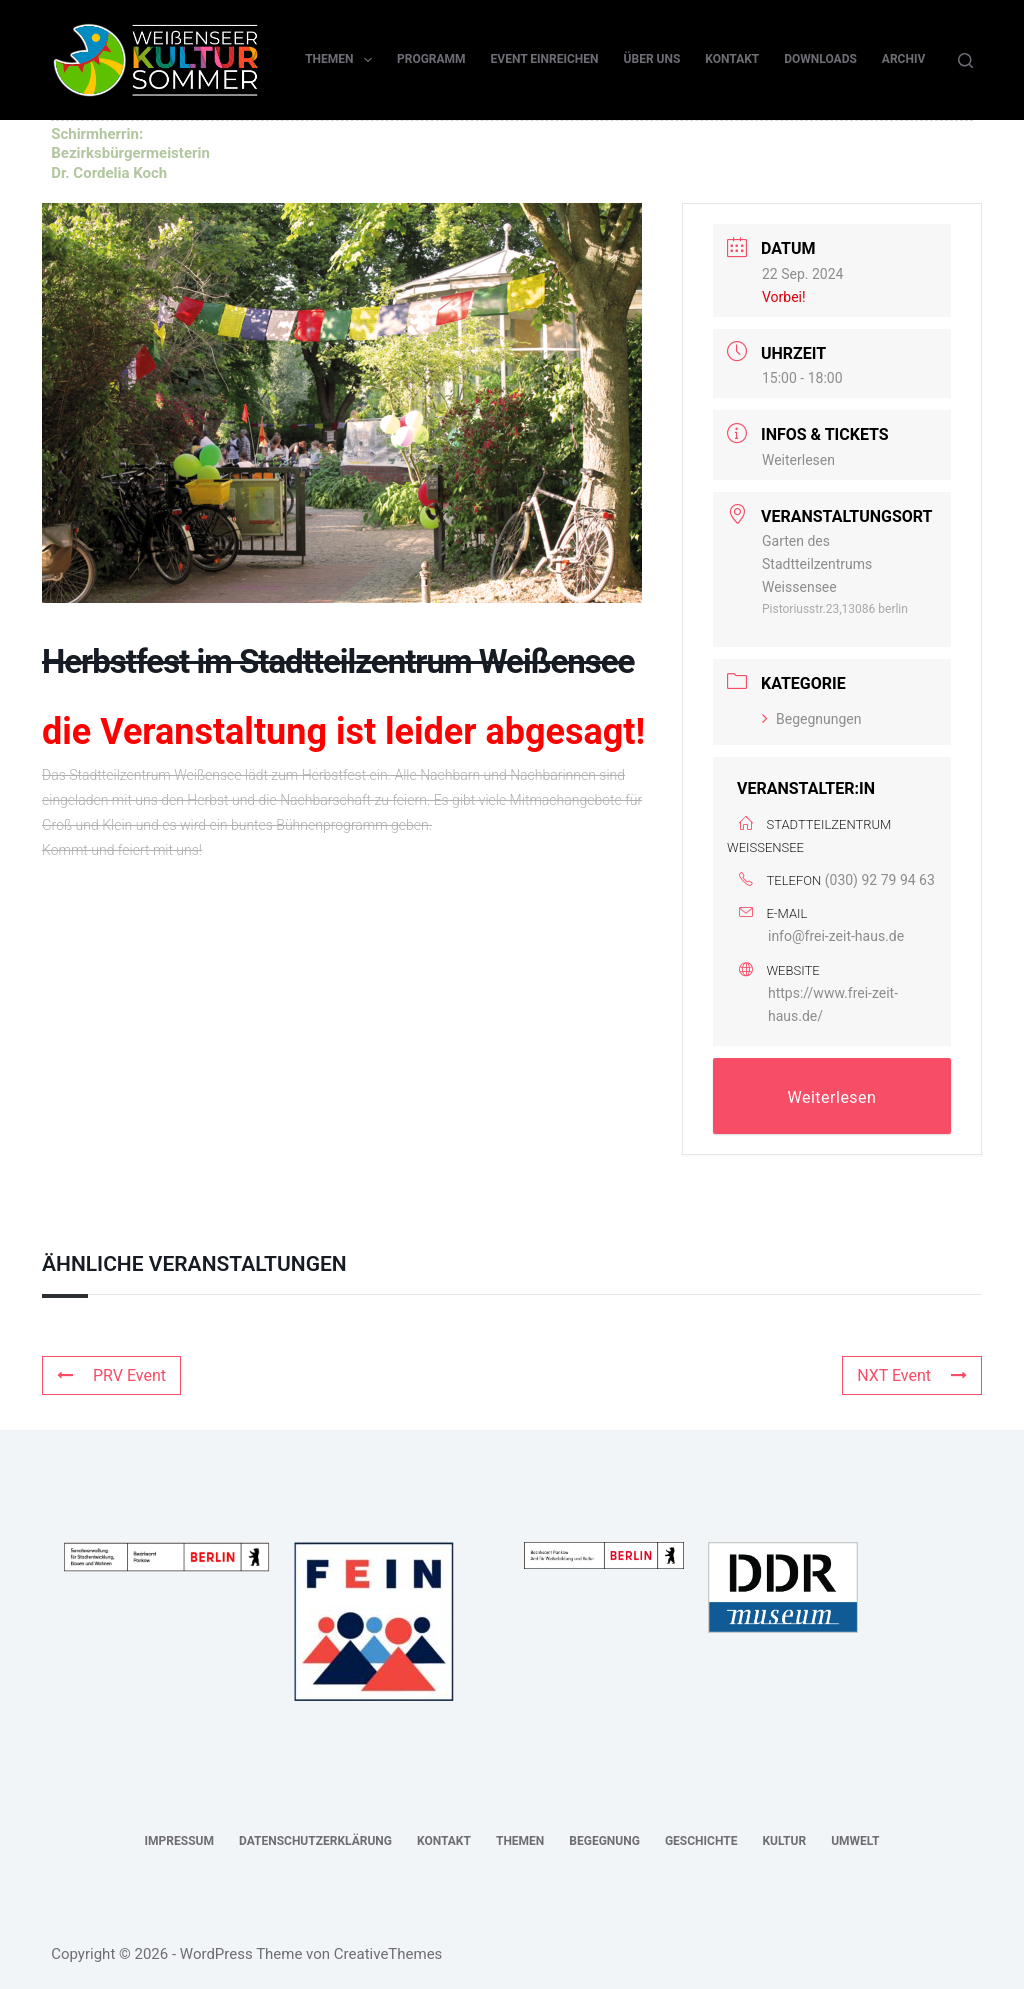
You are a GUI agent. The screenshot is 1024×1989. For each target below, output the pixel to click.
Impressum (179, 1841)
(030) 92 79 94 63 (880, 880)
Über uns (652, 59)
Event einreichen (545, 59)
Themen (342, 60)
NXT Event (912, 1375)
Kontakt (732, 59)
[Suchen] (965, 60)
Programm (431, 59)
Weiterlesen (798, 460)
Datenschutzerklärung (315, 1841)
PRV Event (111, 1375)
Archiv (903, 59)
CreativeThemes (388, 1954)
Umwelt (855, 1841)
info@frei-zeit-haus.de (836, 936)
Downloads (820, 59)
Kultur (784, 1841)
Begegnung (604, 1841)
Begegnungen (812, 719)
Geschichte (701, 1841)
